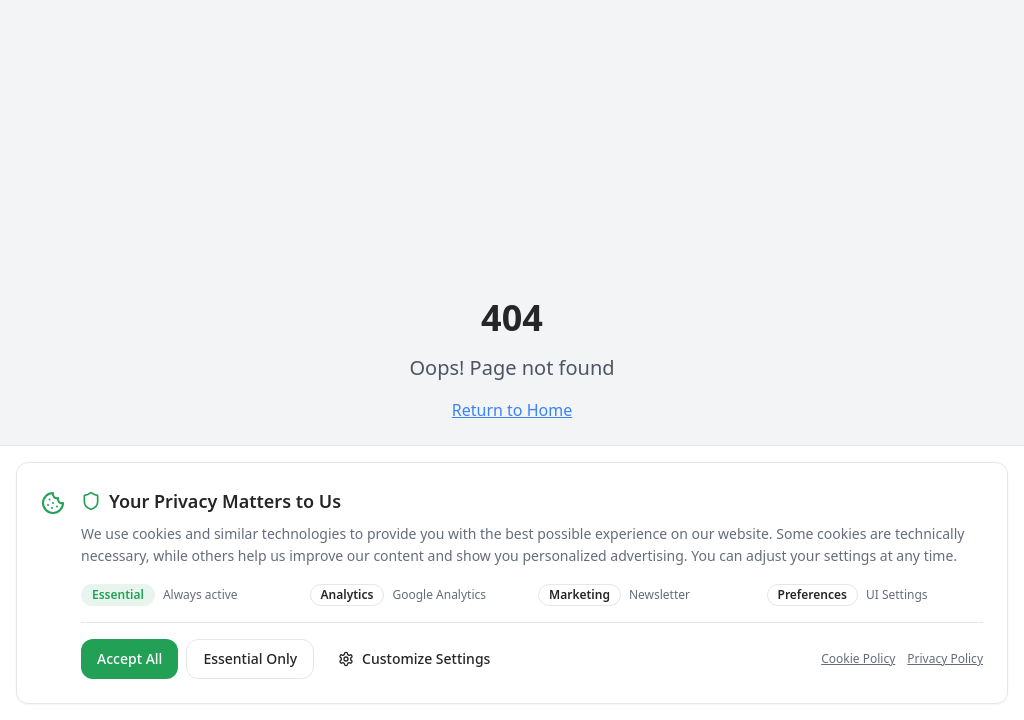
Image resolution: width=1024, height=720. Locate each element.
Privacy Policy (945, 658)
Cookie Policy (858, 658)
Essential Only (250, 658)
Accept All (129, 658)
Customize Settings (414, 658)
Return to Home (512, 410)
